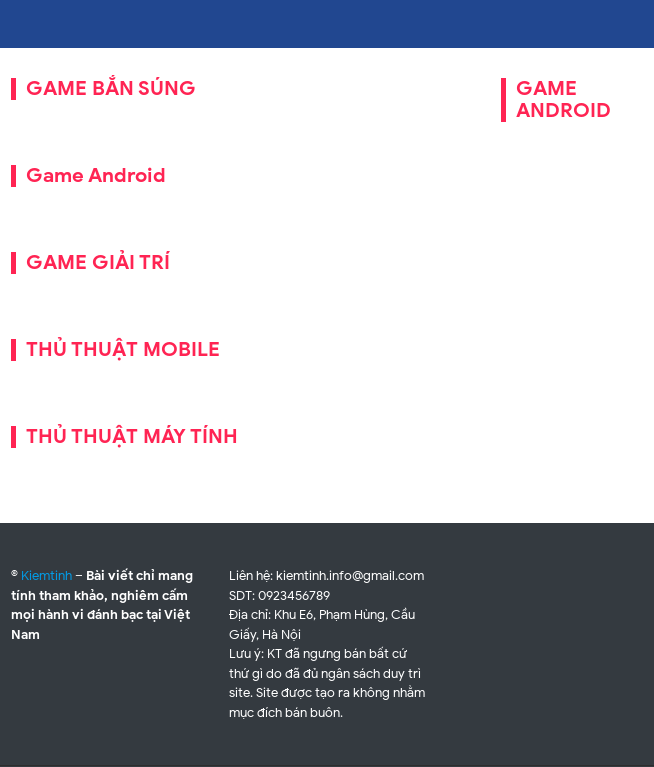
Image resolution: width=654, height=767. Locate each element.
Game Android (96, 175)
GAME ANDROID (563, 99)
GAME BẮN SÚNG (111, 88)
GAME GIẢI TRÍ (98, 262)
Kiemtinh (46, 575)
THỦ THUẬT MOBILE (123, 349)
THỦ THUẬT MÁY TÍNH (132, 436)
